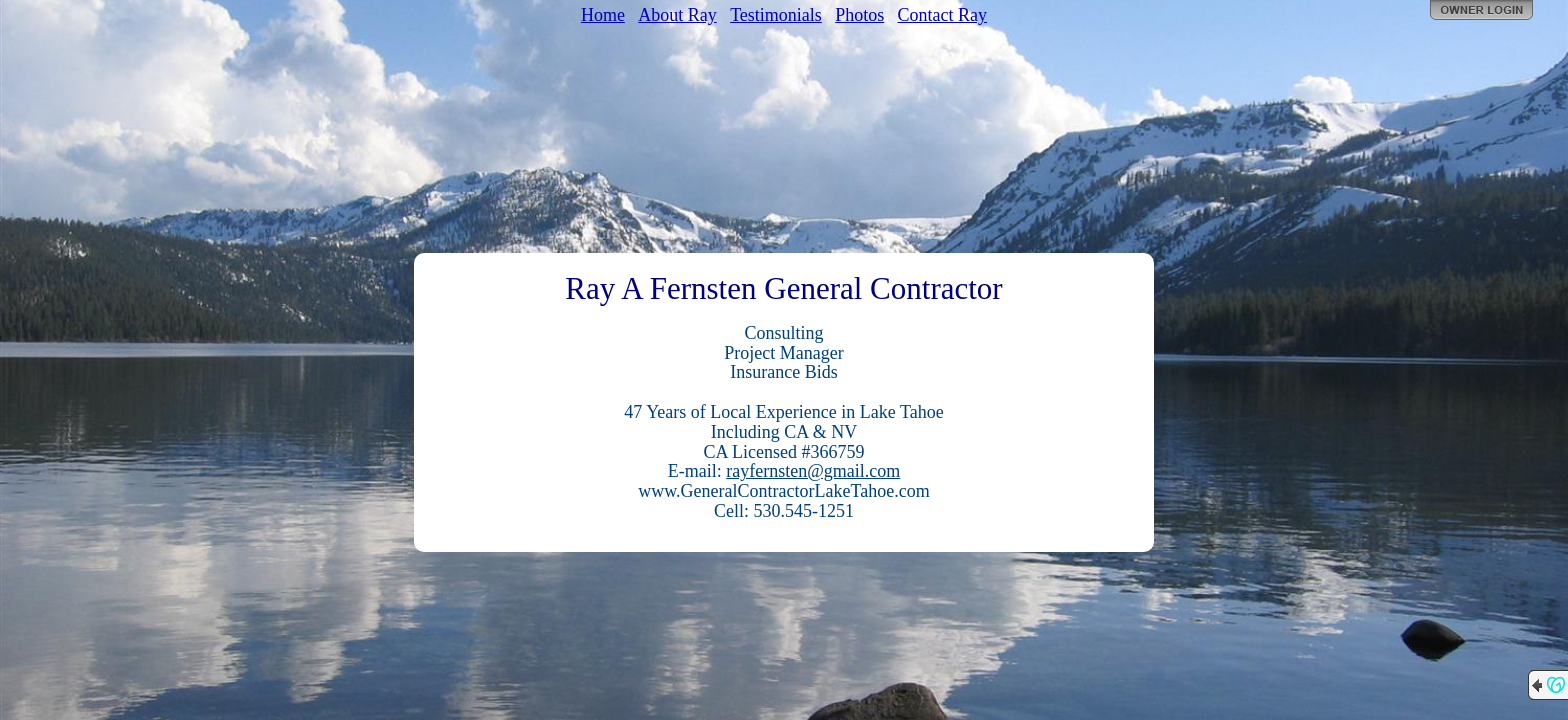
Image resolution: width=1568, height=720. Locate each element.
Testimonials (776, 15)
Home (603, 15)
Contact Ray (942, 15)
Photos (859, 15)
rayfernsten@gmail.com (813, 471)
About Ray (677, 15)
